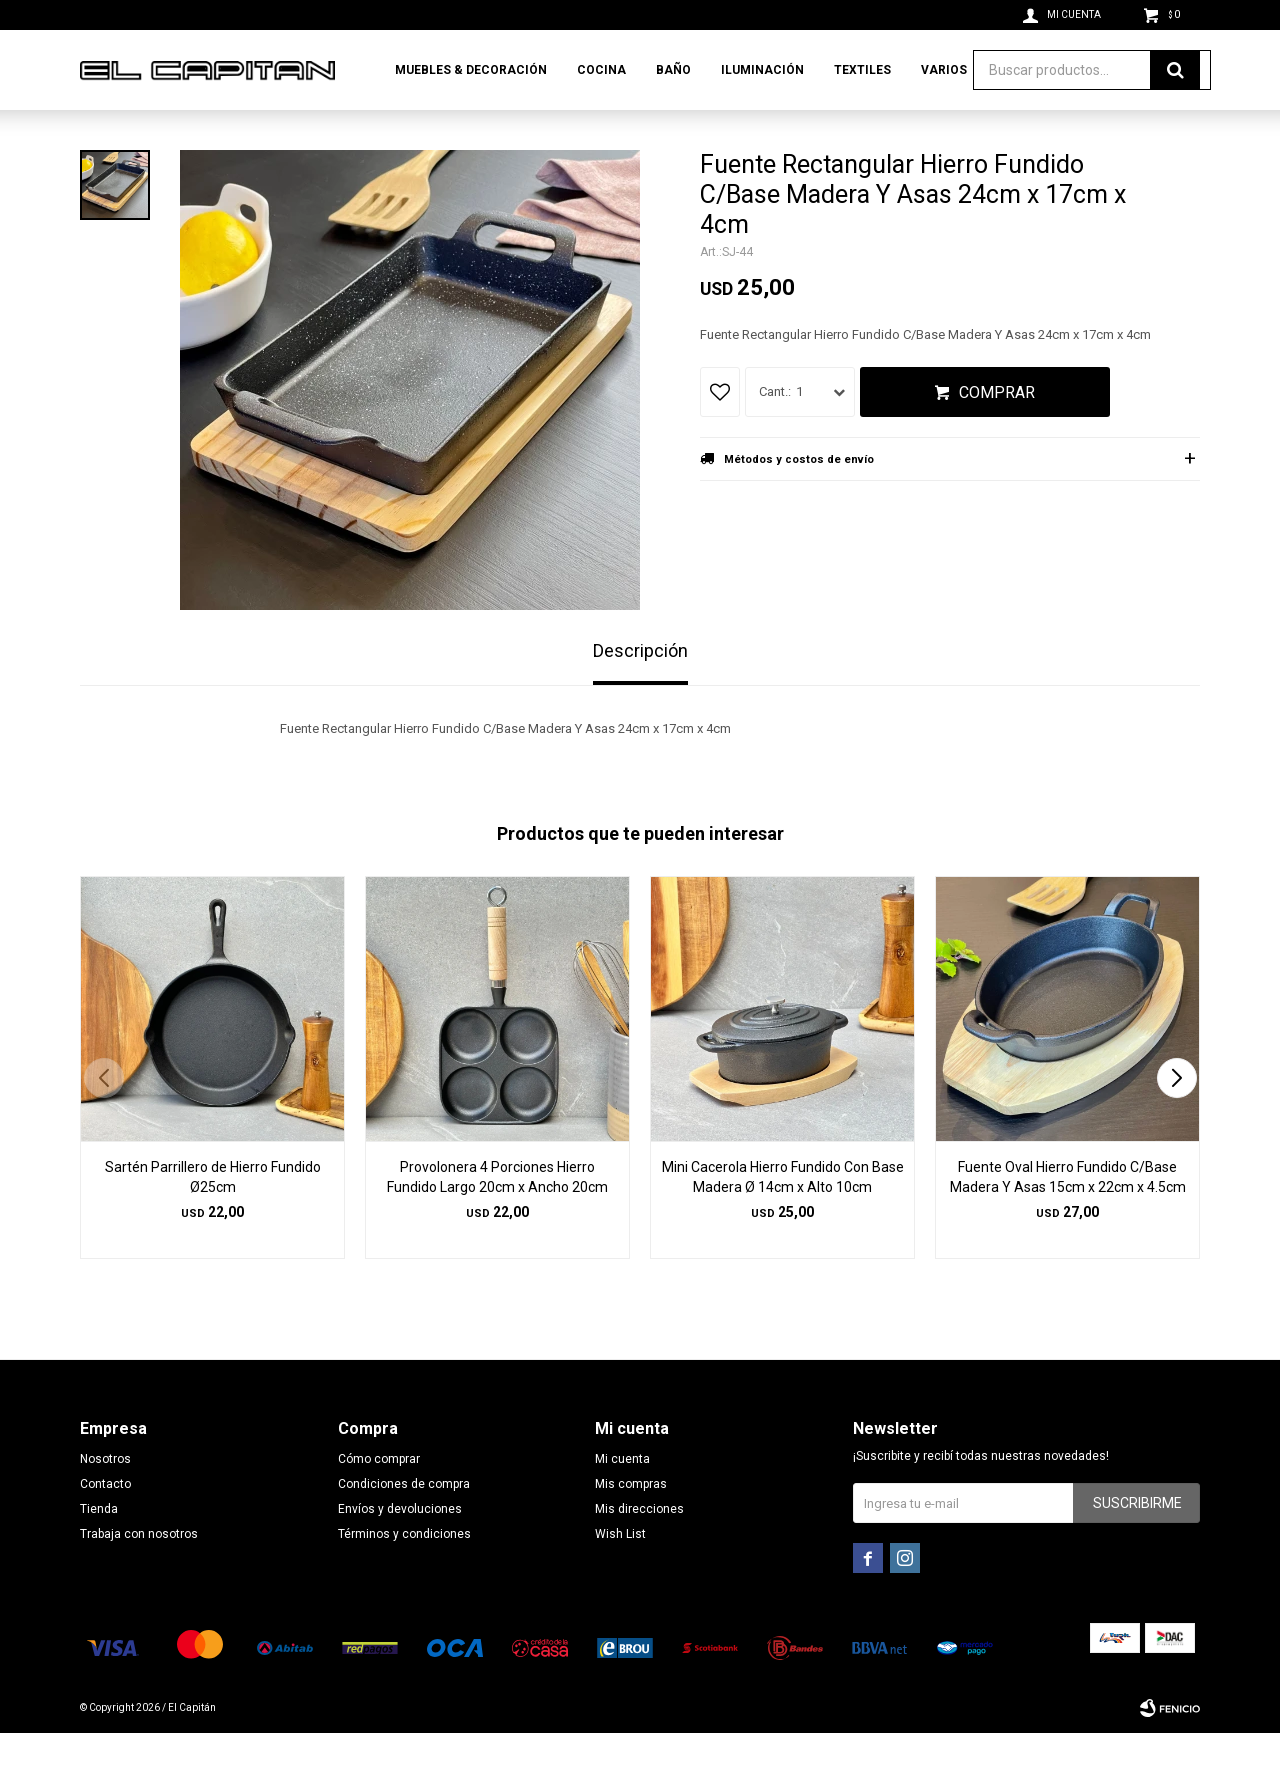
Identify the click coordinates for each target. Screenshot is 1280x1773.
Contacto (105, 1524)
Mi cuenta (622, 1499)
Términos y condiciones (404, 1574)
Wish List (620, 1574)
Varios (944, 70)
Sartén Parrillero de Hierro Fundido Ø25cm (213, 1217)
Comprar (997, 432)
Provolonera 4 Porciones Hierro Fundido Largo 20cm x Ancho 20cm (497, 1217)
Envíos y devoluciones (400, 1549)
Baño (673, 70)
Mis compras (631, 1524)
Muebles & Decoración (471, 70)
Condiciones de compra (404, 1524)
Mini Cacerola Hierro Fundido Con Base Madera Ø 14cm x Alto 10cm (783, 1217)
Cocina (601, 70)
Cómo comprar (379, 1499)
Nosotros (105, 1499)
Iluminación (762, 70)
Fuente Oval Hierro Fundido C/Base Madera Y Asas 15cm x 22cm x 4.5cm (1068, 1217)
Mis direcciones (639, 1549)
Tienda (99, 1549)
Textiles (862, 70)
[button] (1176, 1118)
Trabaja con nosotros (139, 1574)
